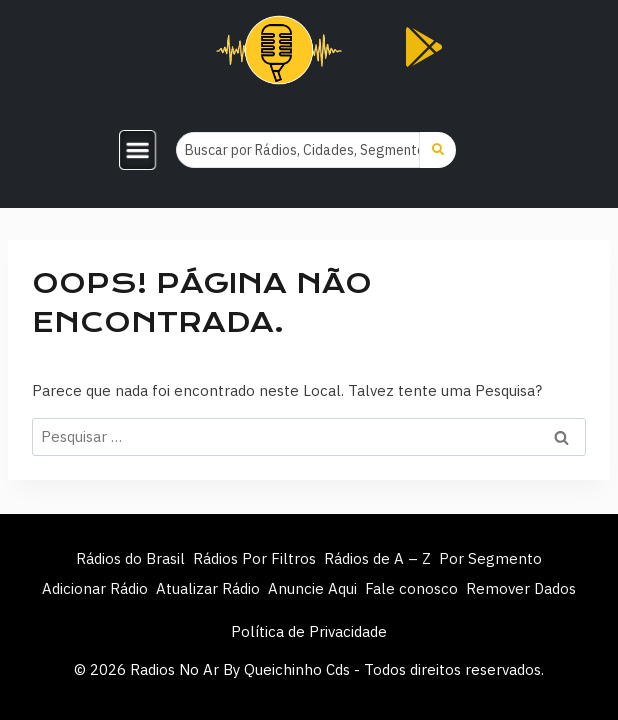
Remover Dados (521, 588)
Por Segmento (490, 558)
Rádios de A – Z (377, 558)
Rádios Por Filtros (254, 558)
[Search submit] (438, 150)
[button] (137, 150)
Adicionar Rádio (95, 588)
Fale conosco (411, 588)
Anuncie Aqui (312, 588)
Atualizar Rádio (208, 588)
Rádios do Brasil (130, 558)
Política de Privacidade (309, 631)
